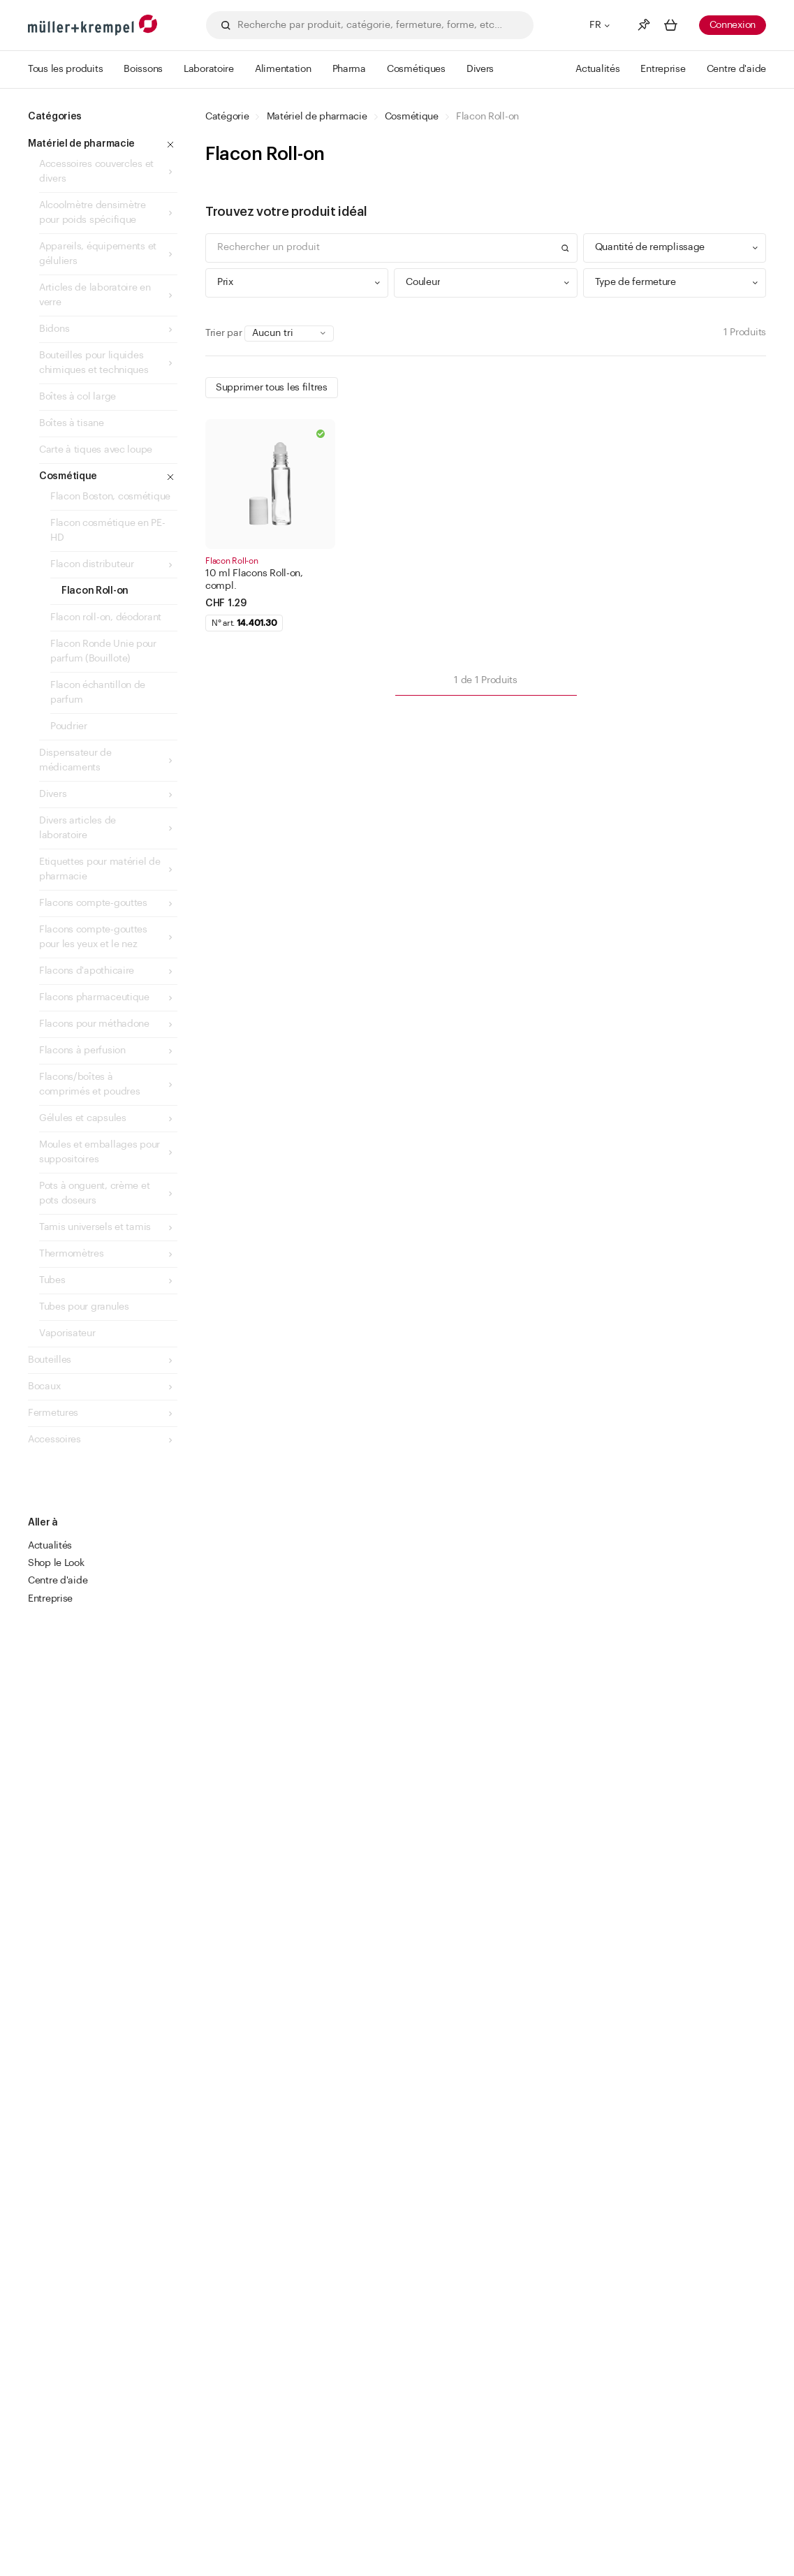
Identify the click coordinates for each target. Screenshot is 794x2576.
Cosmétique (412, 117)
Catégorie (227, 117)
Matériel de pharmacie (317, 117)
